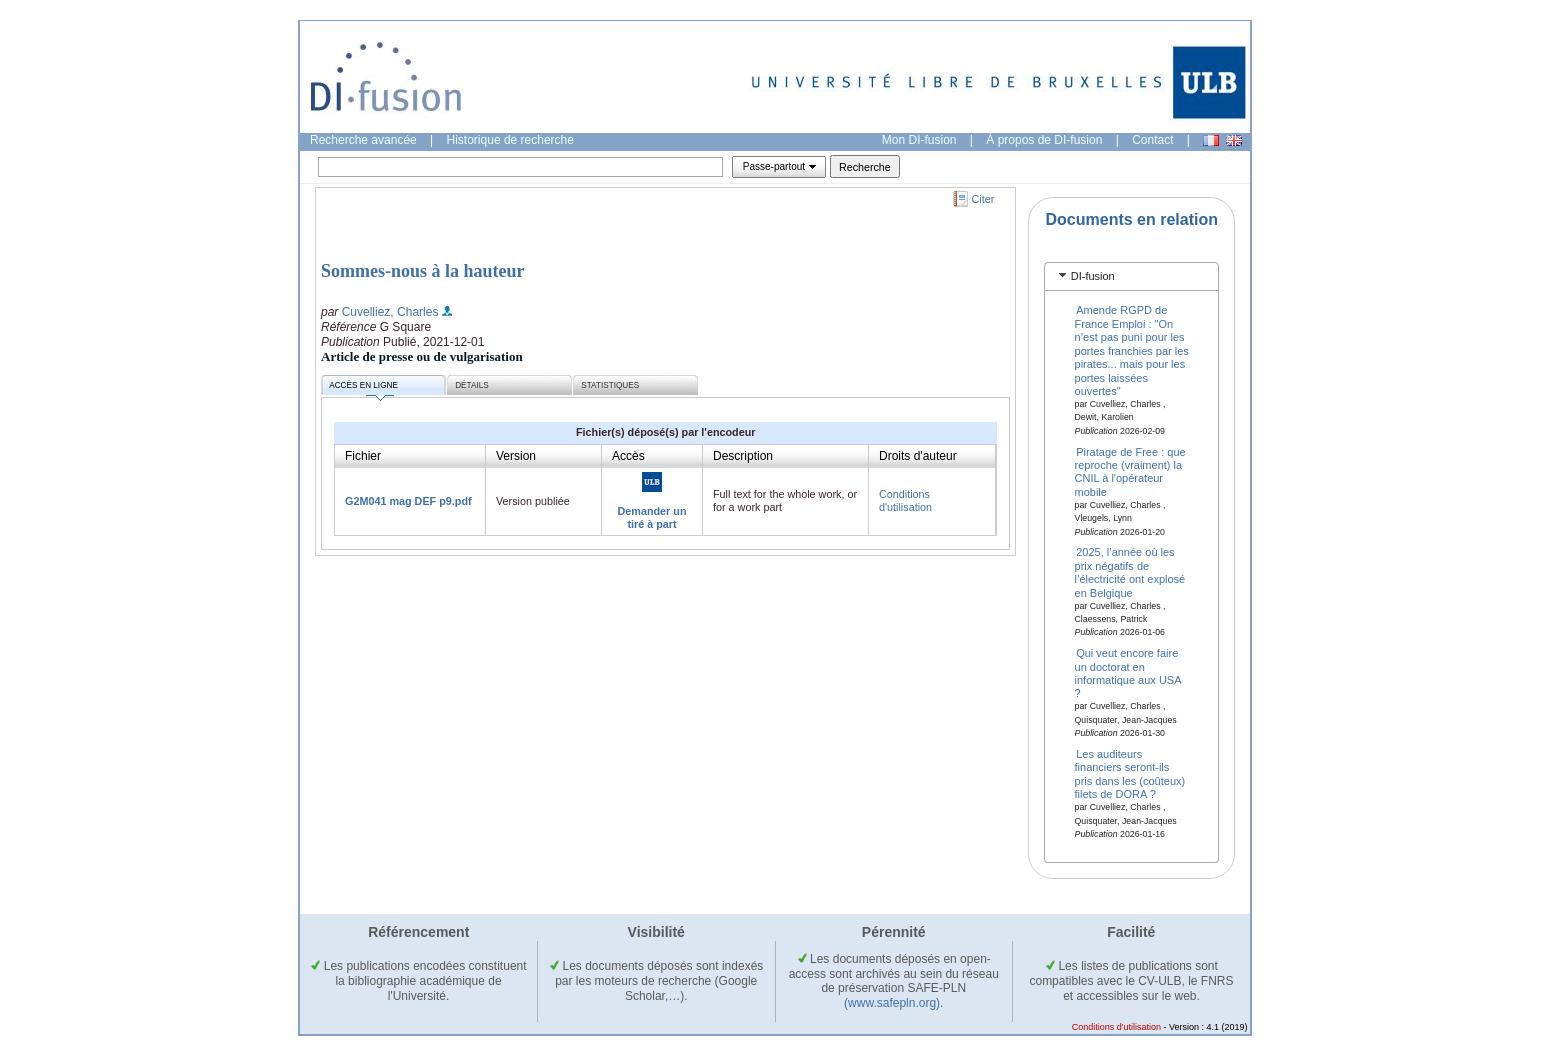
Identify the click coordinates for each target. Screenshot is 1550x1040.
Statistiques (610, 385)
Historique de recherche (510, 140)
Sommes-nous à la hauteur (423, 271)
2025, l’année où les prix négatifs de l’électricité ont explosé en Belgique (1130, 572)
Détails (472, 385)
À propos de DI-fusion (1044, 140)
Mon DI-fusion (919, 140)
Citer (983, 199)
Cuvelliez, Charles (390, 312)
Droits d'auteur (918, 456)
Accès (628, 456)
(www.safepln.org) (892, 1003)
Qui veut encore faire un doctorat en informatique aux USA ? (1128, 673)
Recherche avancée (363, 140)
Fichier (363, 456)
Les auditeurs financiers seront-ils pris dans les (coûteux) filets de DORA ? (1130, 774)
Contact (1152, 140)
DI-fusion (1093, 276)
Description (743, 456)
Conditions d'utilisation (905, 500)
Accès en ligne (363, 388)
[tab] (1131, 276)
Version (516, 456)
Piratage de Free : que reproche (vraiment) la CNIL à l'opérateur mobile (1130, 471)
